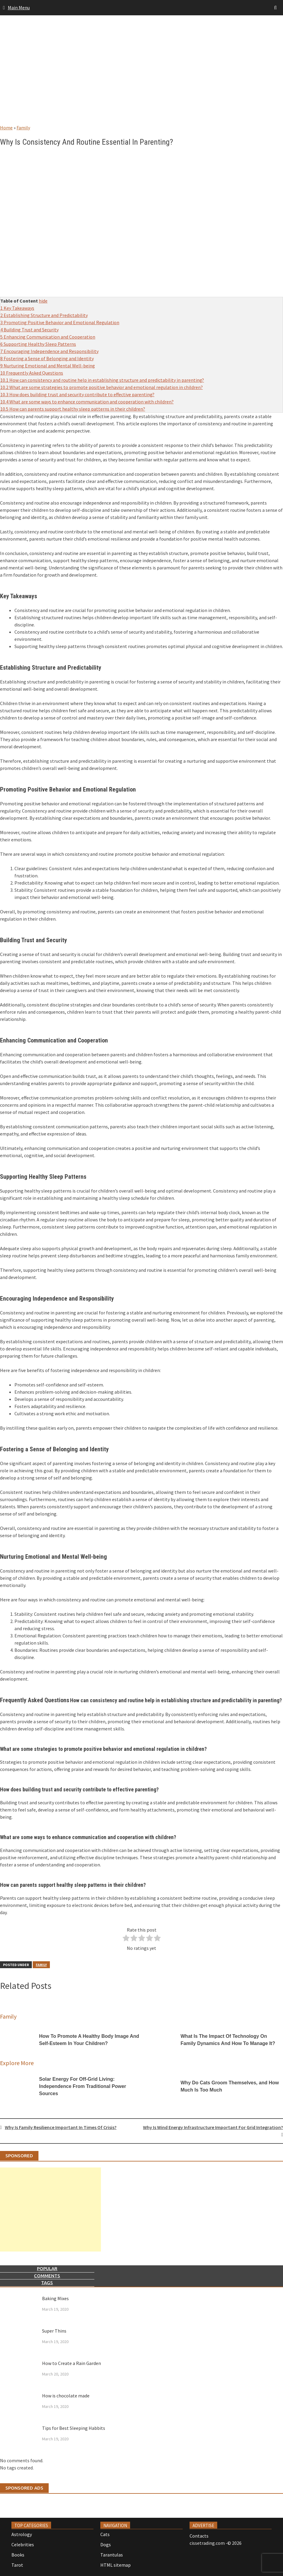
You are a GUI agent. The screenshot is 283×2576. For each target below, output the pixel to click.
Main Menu (19, 8)
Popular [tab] (47, 2268)
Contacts (199, 2536)
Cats (105, 2534)
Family (23, 128)
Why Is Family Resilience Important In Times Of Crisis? (61, 2127)
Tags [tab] (47, 2282)
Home (6, 128)
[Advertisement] (141, 76)
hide (43, 301)
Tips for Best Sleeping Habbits (73, 2428)
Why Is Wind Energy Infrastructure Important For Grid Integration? (213, 2127)
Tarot (17, 2565)
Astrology (21, 2534)
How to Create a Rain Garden (71, 2363)
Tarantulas (111, 2555)
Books (17, 2555)
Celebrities (22, 2544)
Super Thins (54, 2331)
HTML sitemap (115, 2565)
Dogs (105, 2544)
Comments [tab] (47, 2275)
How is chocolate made (66, 2396)
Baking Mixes (55, 2298)
